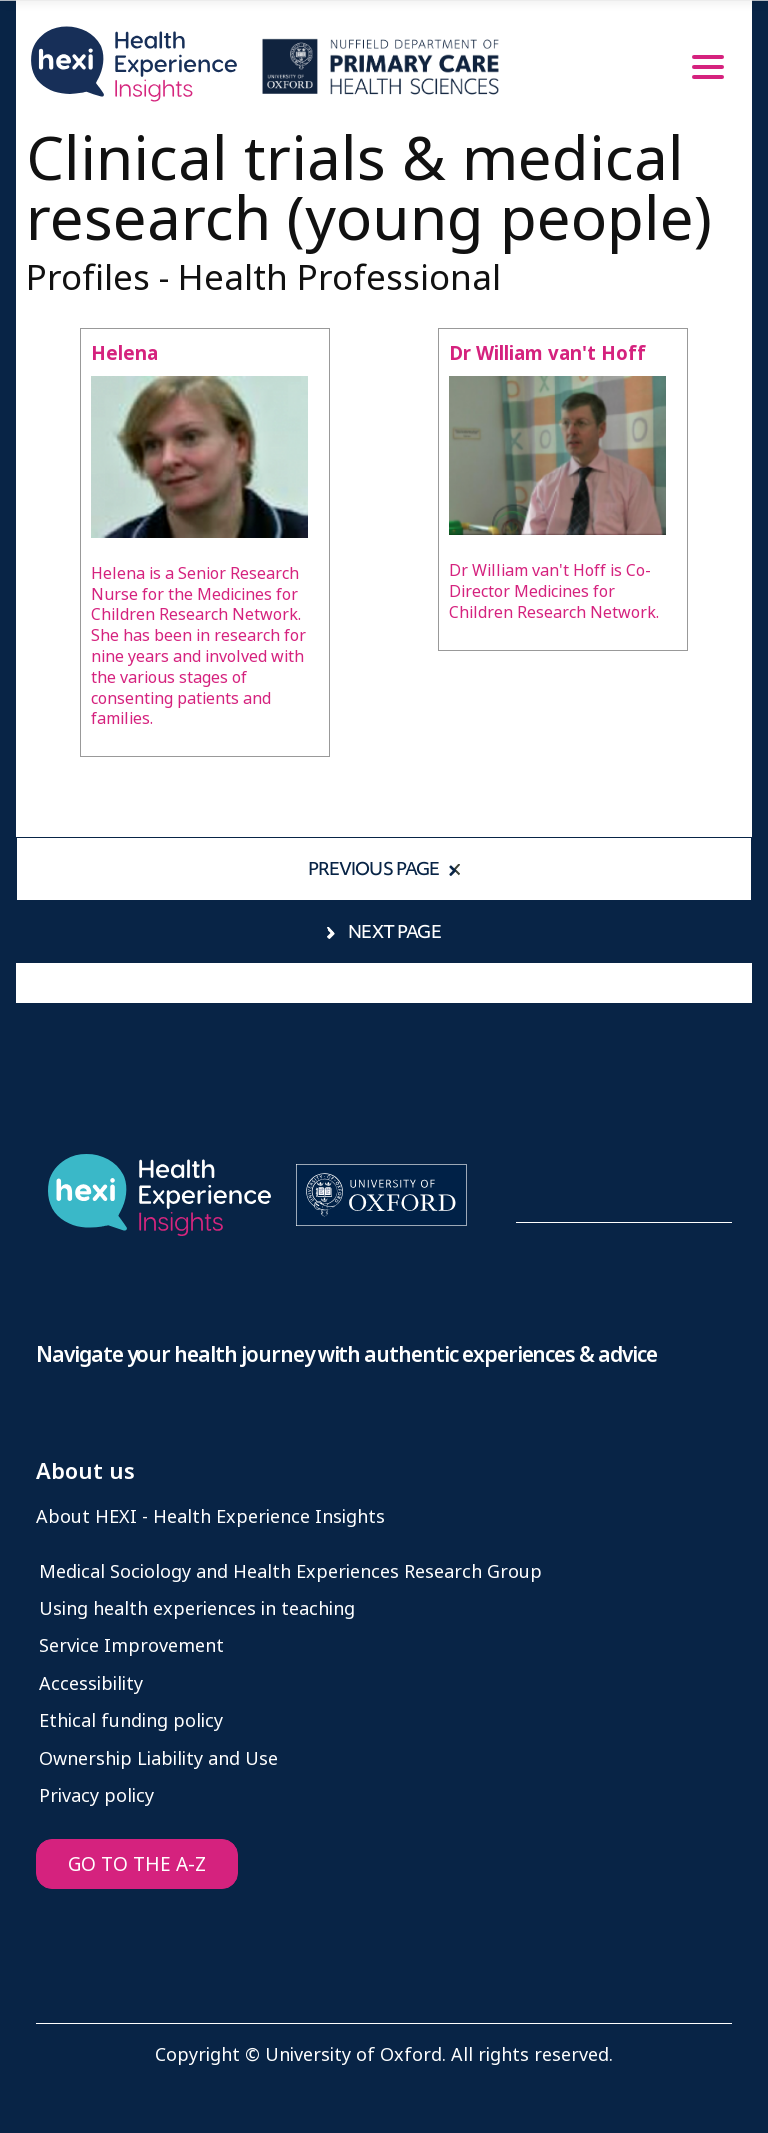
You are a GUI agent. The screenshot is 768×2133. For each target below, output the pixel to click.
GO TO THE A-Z (137, 1864)
